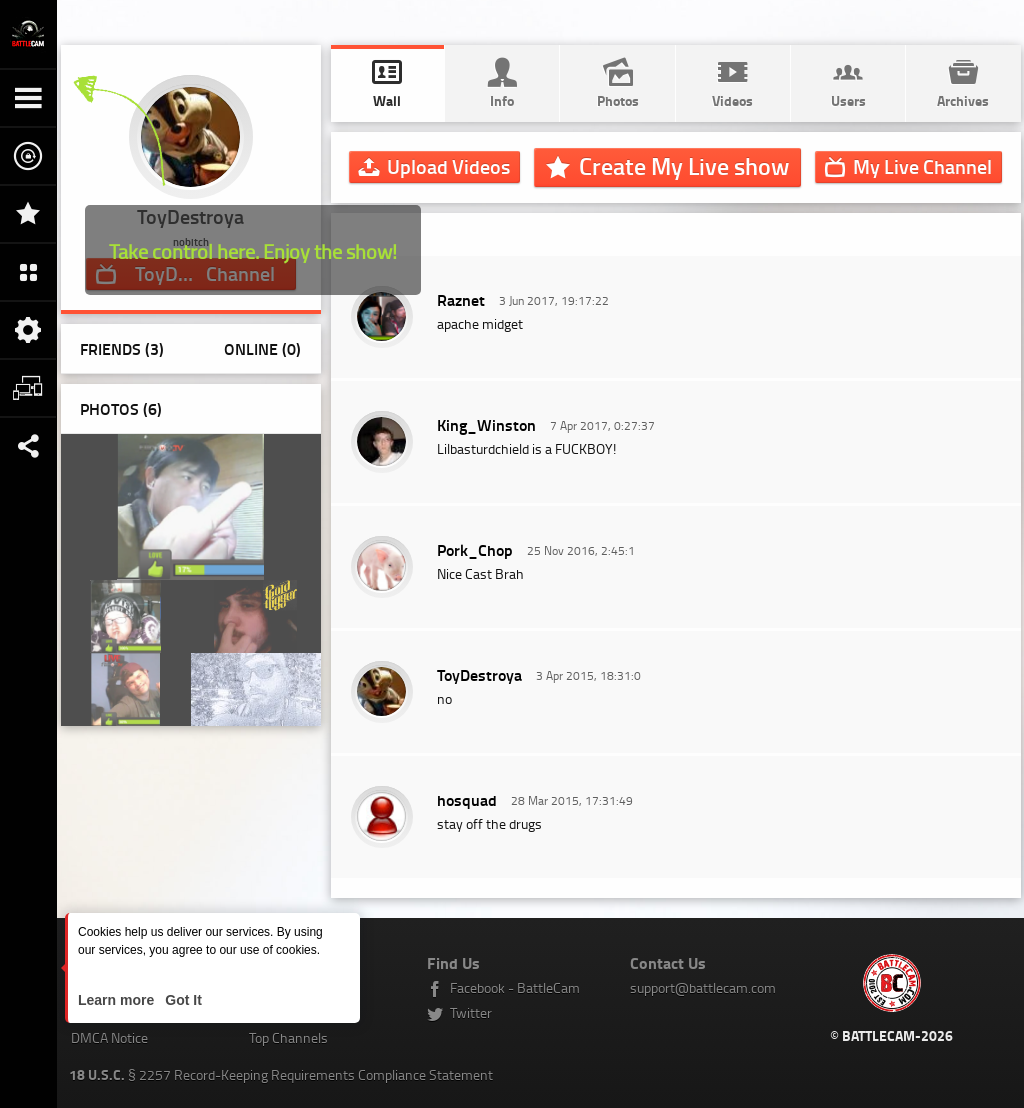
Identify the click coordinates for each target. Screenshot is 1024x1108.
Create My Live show (684, 166)
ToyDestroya (479, 674)
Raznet (461, 299)
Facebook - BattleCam (515, 987)
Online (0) (262, 348)
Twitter (471, 1012)
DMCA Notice (109, 1037)
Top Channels (288, 1037)
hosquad (467, 799)
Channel (922, 166)
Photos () (121, 408)
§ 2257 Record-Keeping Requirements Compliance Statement (281, 1074)
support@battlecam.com (703, 987)
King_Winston (486, 424)
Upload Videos (448, 166)
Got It (181, 1000)
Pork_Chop (475, 549)
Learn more (118, 1000)
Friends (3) (122, 348)
